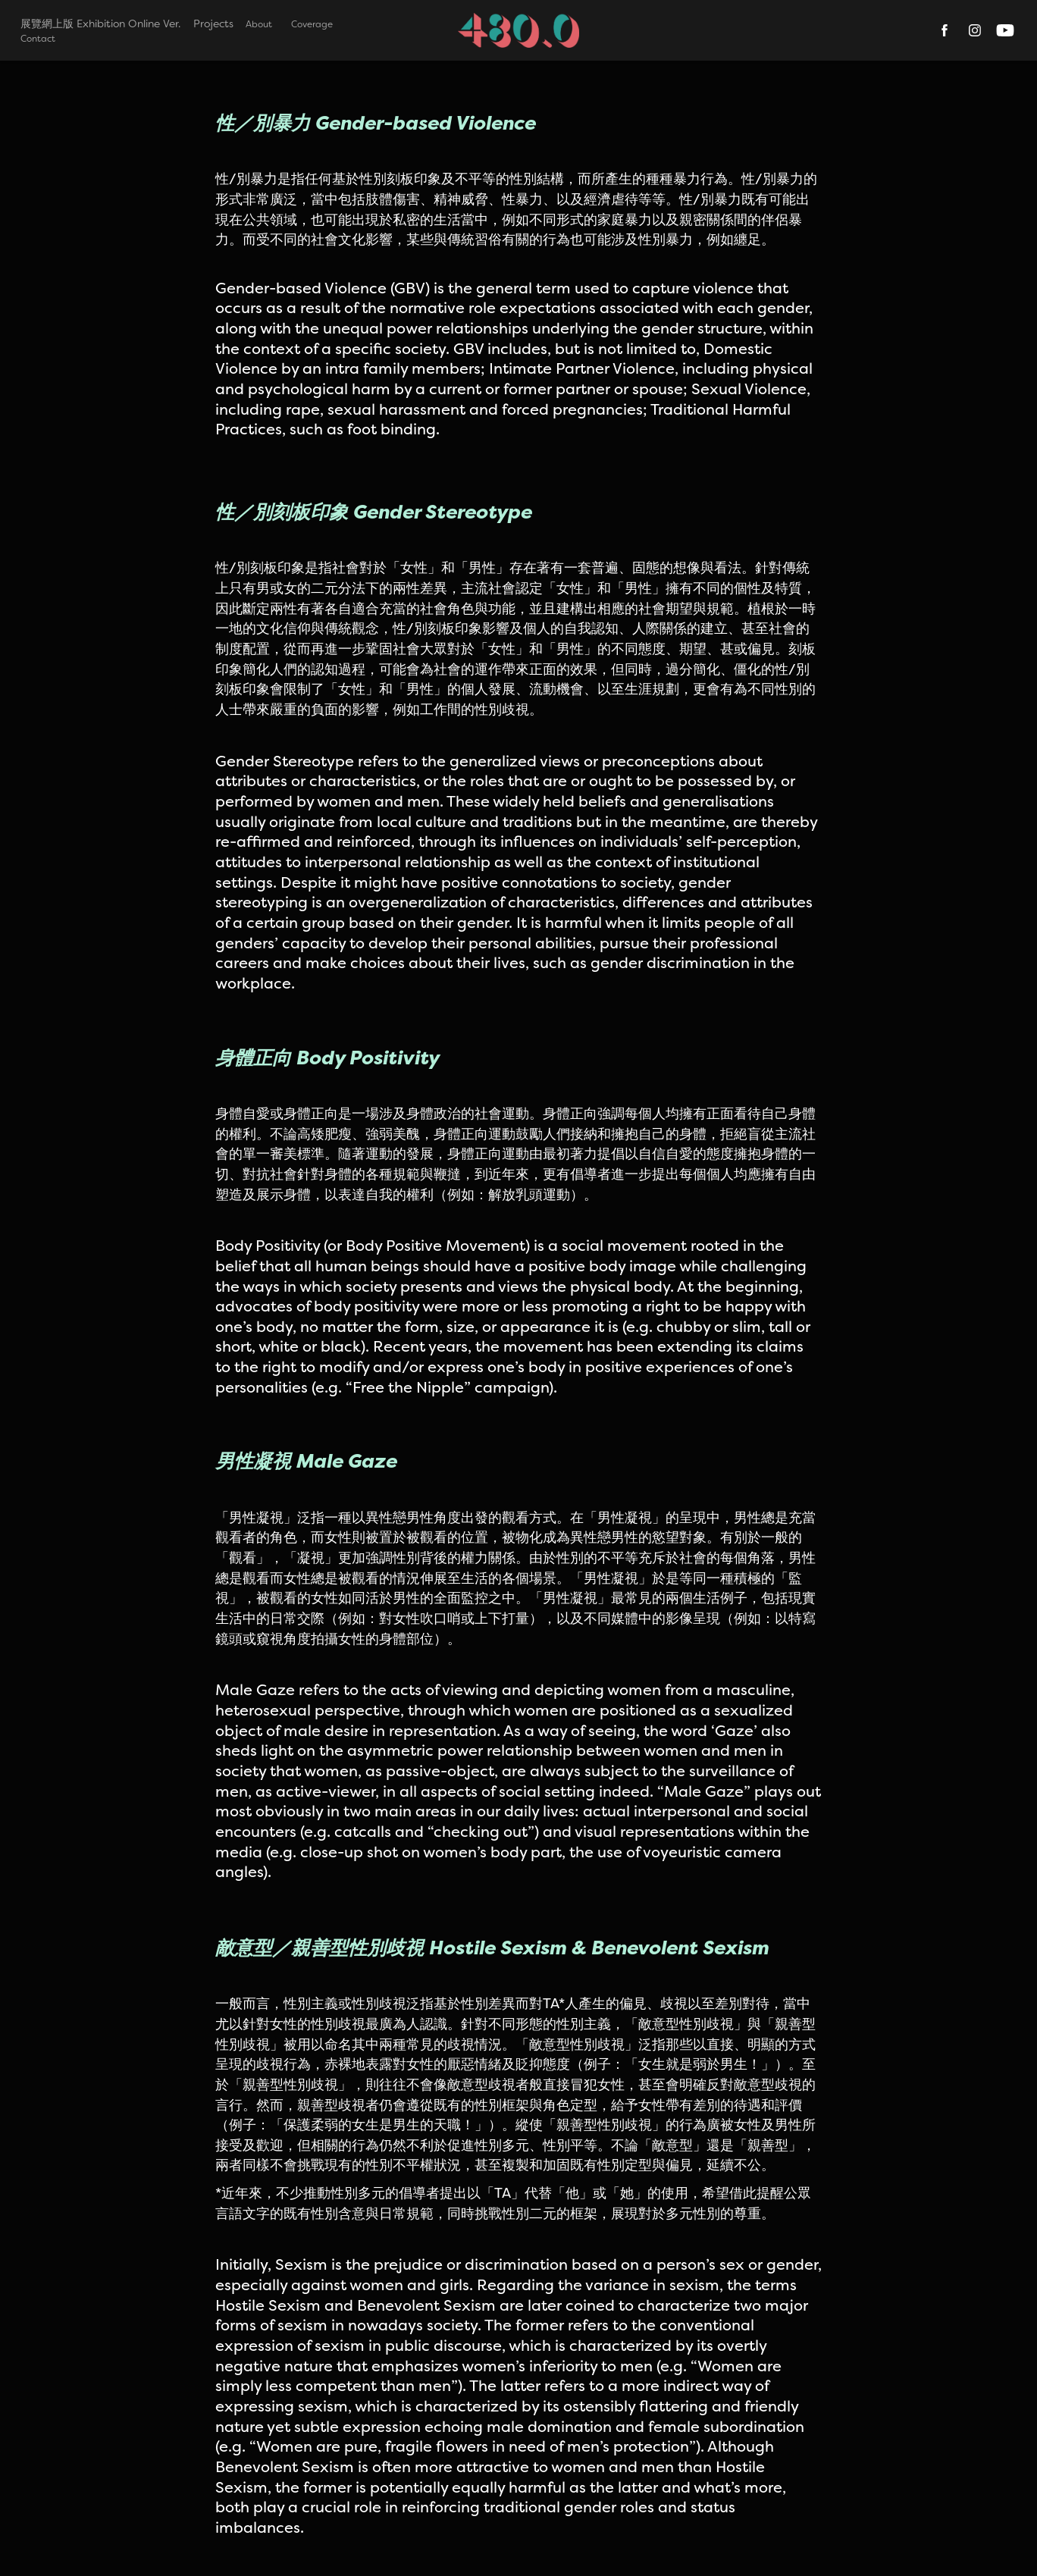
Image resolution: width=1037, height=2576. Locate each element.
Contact (37, 38)
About (259, 24)
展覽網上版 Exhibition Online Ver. (100, 23)
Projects (213, 23)
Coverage (312, 24)
